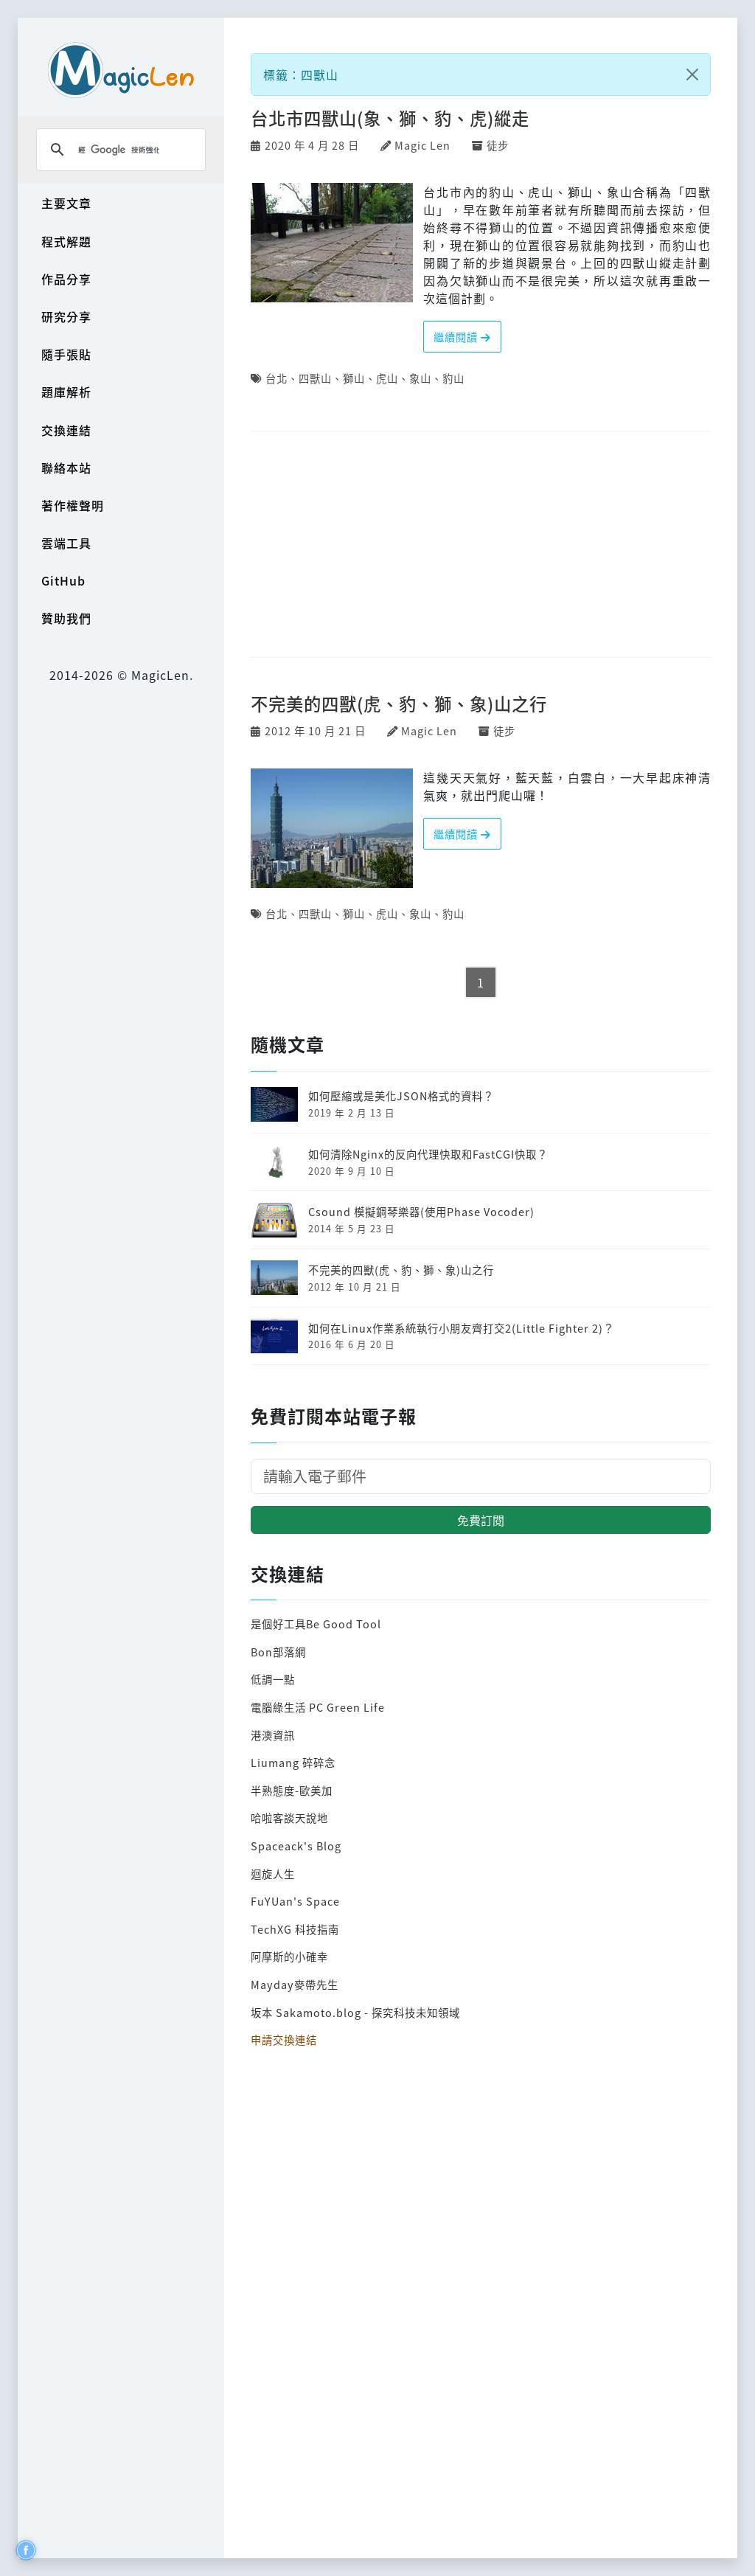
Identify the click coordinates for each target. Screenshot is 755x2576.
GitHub (63, 580)
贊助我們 (66, 618)
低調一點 (273, 1679)
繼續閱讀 (462, 336)
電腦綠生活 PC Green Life (318, 1707)
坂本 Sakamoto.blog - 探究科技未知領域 (355, 2012)
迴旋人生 (273, 1873)
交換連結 (66, 430)
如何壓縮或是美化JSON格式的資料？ (401, 1095)
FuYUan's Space (295, 1901)
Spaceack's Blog (296, 1845)
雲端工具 (66, 543)
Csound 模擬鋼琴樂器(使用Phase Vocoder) (421, 1211)
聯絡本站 (66, 467)
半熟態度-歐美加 (292, 1790)
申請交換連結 (284, 2039)
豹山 (453, 378)
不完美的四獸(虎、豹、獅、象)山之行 (399, 703)
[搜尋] (118, 150)
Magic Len (422, 145)
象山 (420, 378)
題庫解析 (66, 391)
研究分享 (66, 316)
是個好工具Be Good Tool (316, 1623)
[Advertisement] (481, 545)
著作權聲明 (72, 505)
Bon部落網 (278, 1651)
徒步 (498, 145)
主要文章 (66, 203)
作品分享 (66, 279)
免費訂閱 (480, 1520)
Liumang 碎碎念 (293, 1762)
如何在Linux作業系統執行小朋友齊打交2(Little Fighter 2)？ (461, 1328)
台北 (276, 378)
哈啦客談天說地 (289, 1817)
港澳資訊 (273, 1735)
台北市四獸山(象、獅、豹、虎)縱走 (390, 118)
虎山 (387, 378)
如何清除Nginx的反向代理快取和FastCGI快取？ (428, 1154)
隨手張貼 (66, 354)
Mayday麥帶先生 (294, 1984)
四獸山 (315, 378)
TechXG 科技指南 (295, 1929)
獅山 (354, 378)
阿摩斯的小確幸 (289, 1956)
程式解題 (66, 241)
